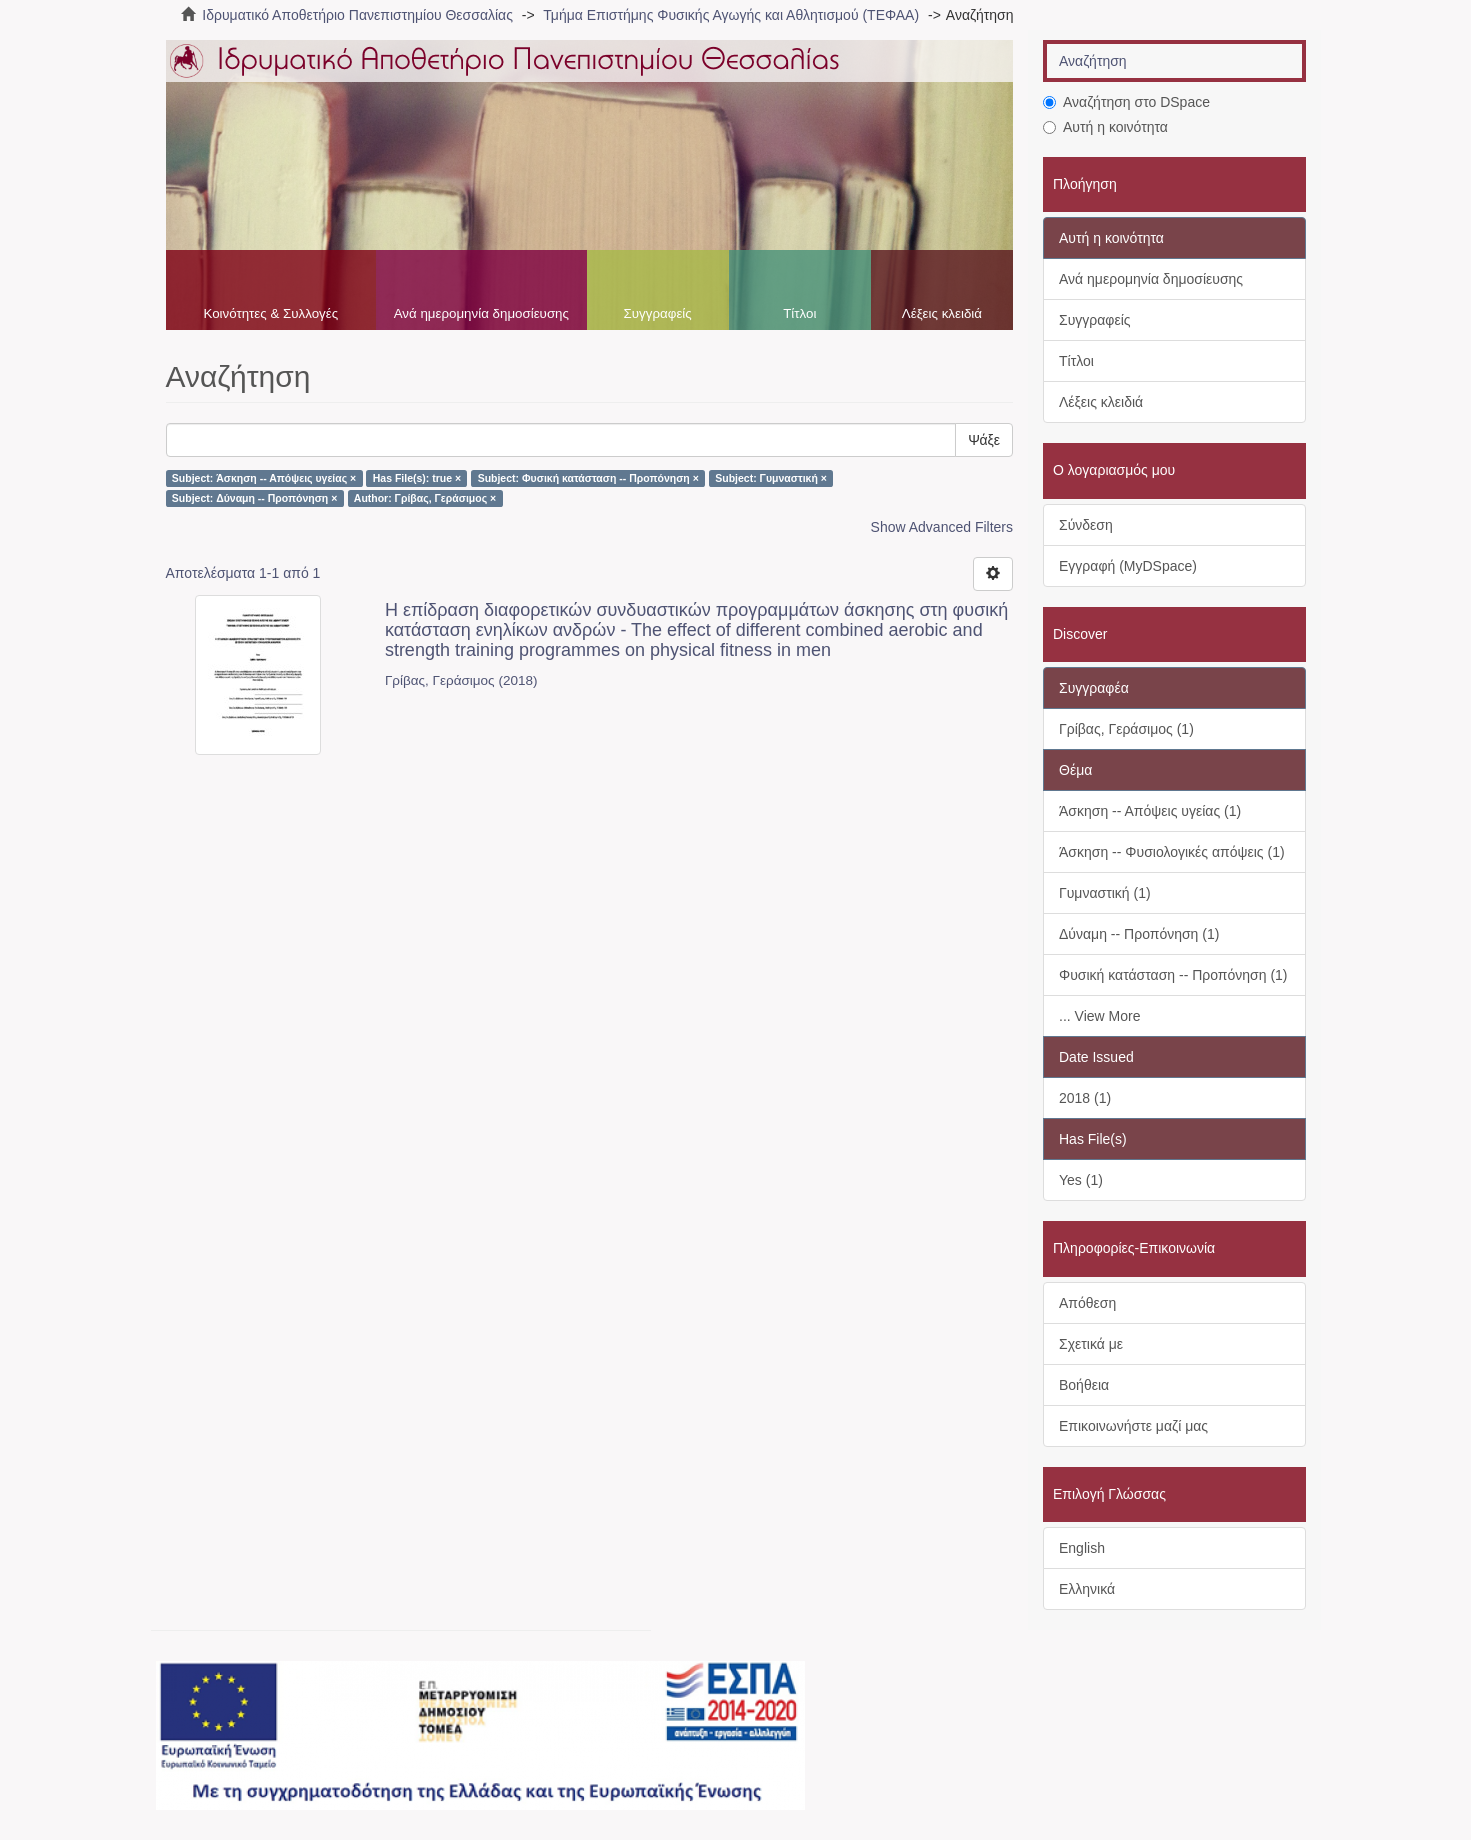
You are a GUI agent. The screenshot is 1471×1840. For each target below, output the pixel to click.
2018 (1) (1085, 1098)
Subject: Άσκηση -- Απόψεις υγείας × (264, 478)
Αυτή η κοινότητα (1105, 127)
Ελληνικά (1087, 1589)
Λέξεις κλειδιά (942, 313)
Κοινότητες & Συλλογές (270, 313)
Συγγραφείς (658, 313)
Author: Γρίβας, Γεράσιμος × (425, 498)
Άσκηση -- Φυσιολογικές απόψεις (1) (1172, 852)
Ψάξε (984, 440)
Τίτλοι (799, 313)
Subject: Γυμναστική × (771, 478)
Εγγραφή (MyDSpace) (1128, 566)
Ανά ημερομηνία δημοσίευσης (481, 313)
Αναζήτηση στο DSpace (1126, 102)
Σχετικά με (1091, 1344)
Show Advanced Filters (942, 527)
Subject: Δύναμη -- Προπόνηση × (255, 498)
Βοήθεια (1084, 1385)
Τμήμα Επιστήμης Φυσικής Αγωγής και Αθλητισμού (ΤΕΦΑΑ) (731, 15)
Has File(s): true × (417, 478)
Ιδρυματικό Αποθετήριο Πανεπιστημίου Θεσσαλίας (357, 15)
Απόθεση (1087, 1303)
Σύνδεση (1086, 525)
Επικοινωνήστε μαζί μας (1133, 1426)
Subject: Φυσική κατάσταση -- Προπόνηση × (588, 478)
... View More (1099, 1016)
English (1082, 1548)
